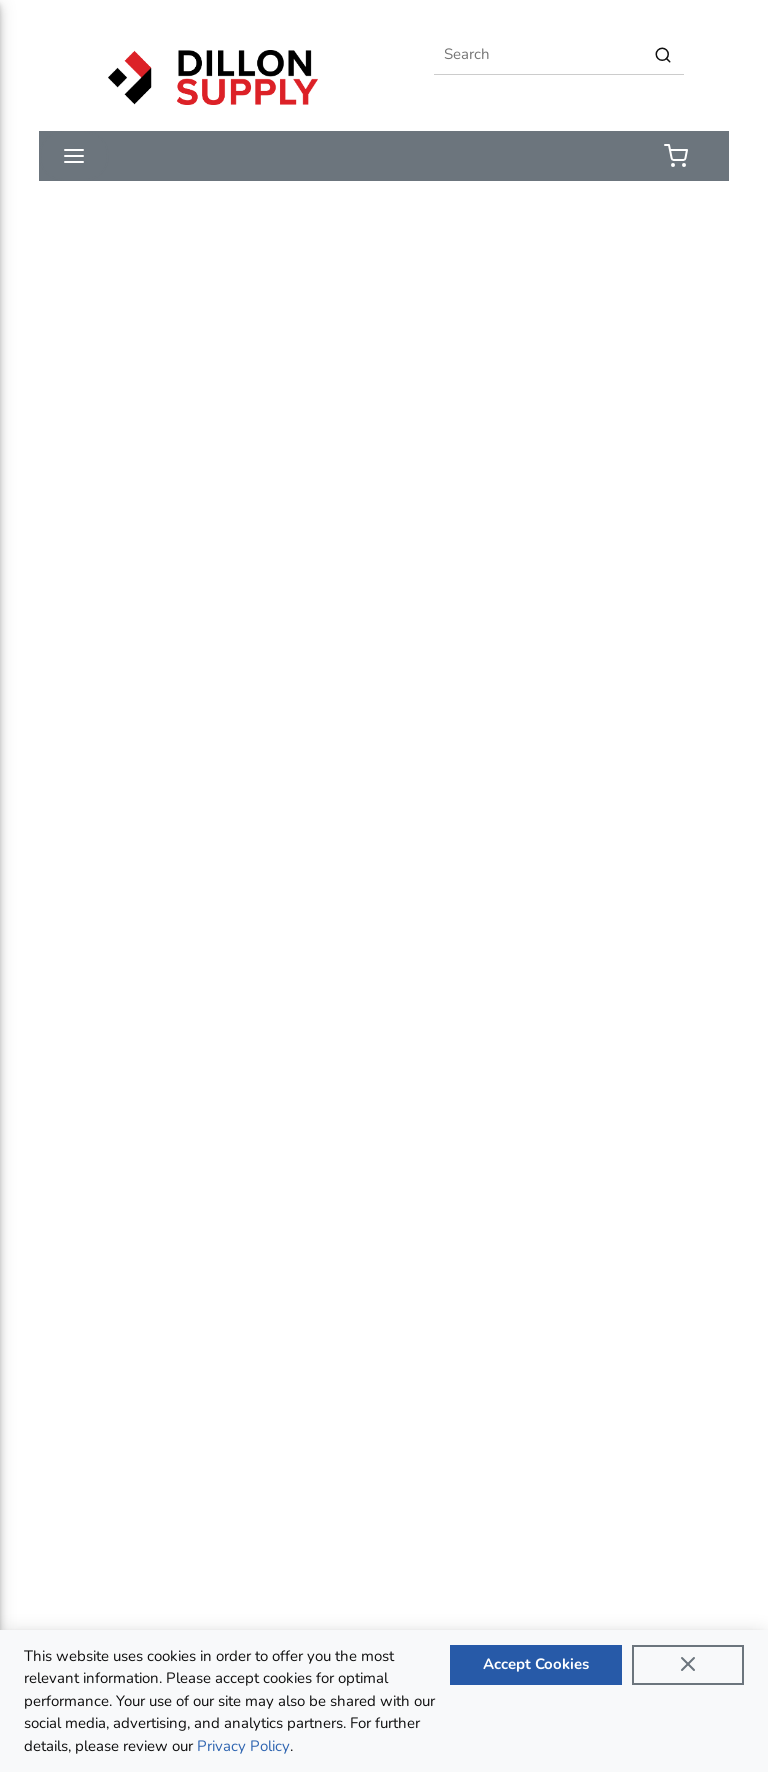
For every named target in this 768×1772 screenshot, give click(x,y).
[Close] (688, 1665)
